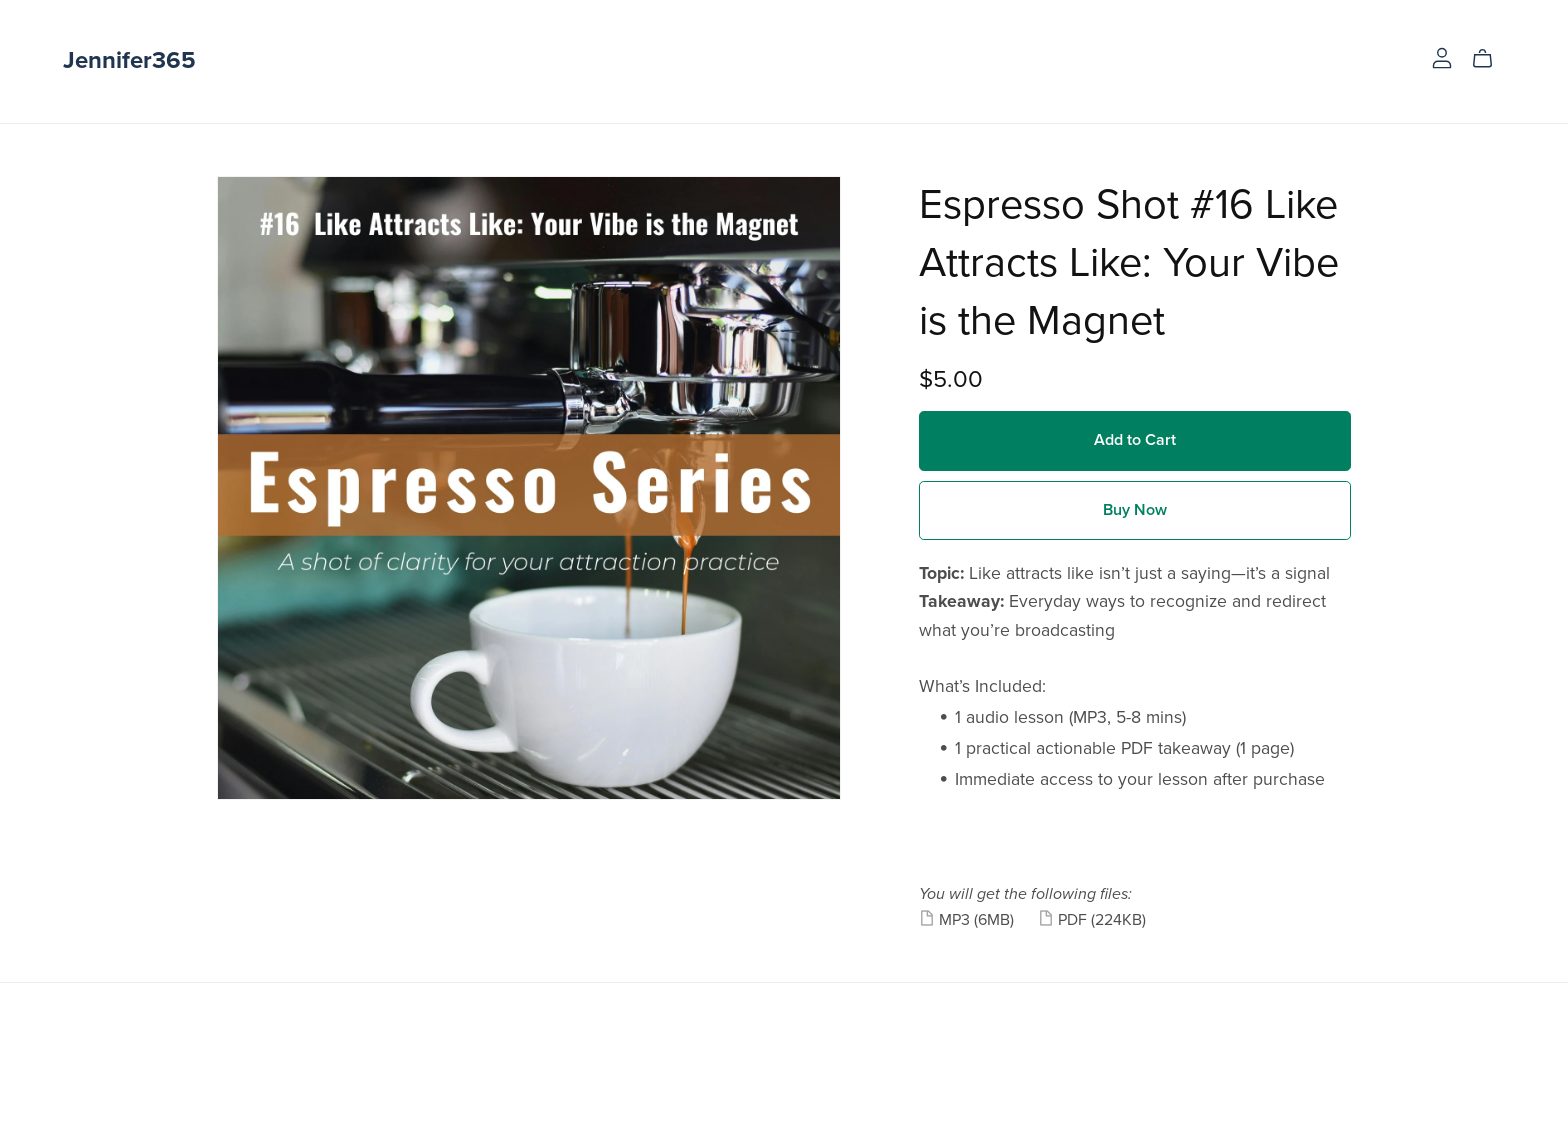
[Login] (1442, 57)
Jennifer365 (129, 60)
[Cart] (1490, 59)
